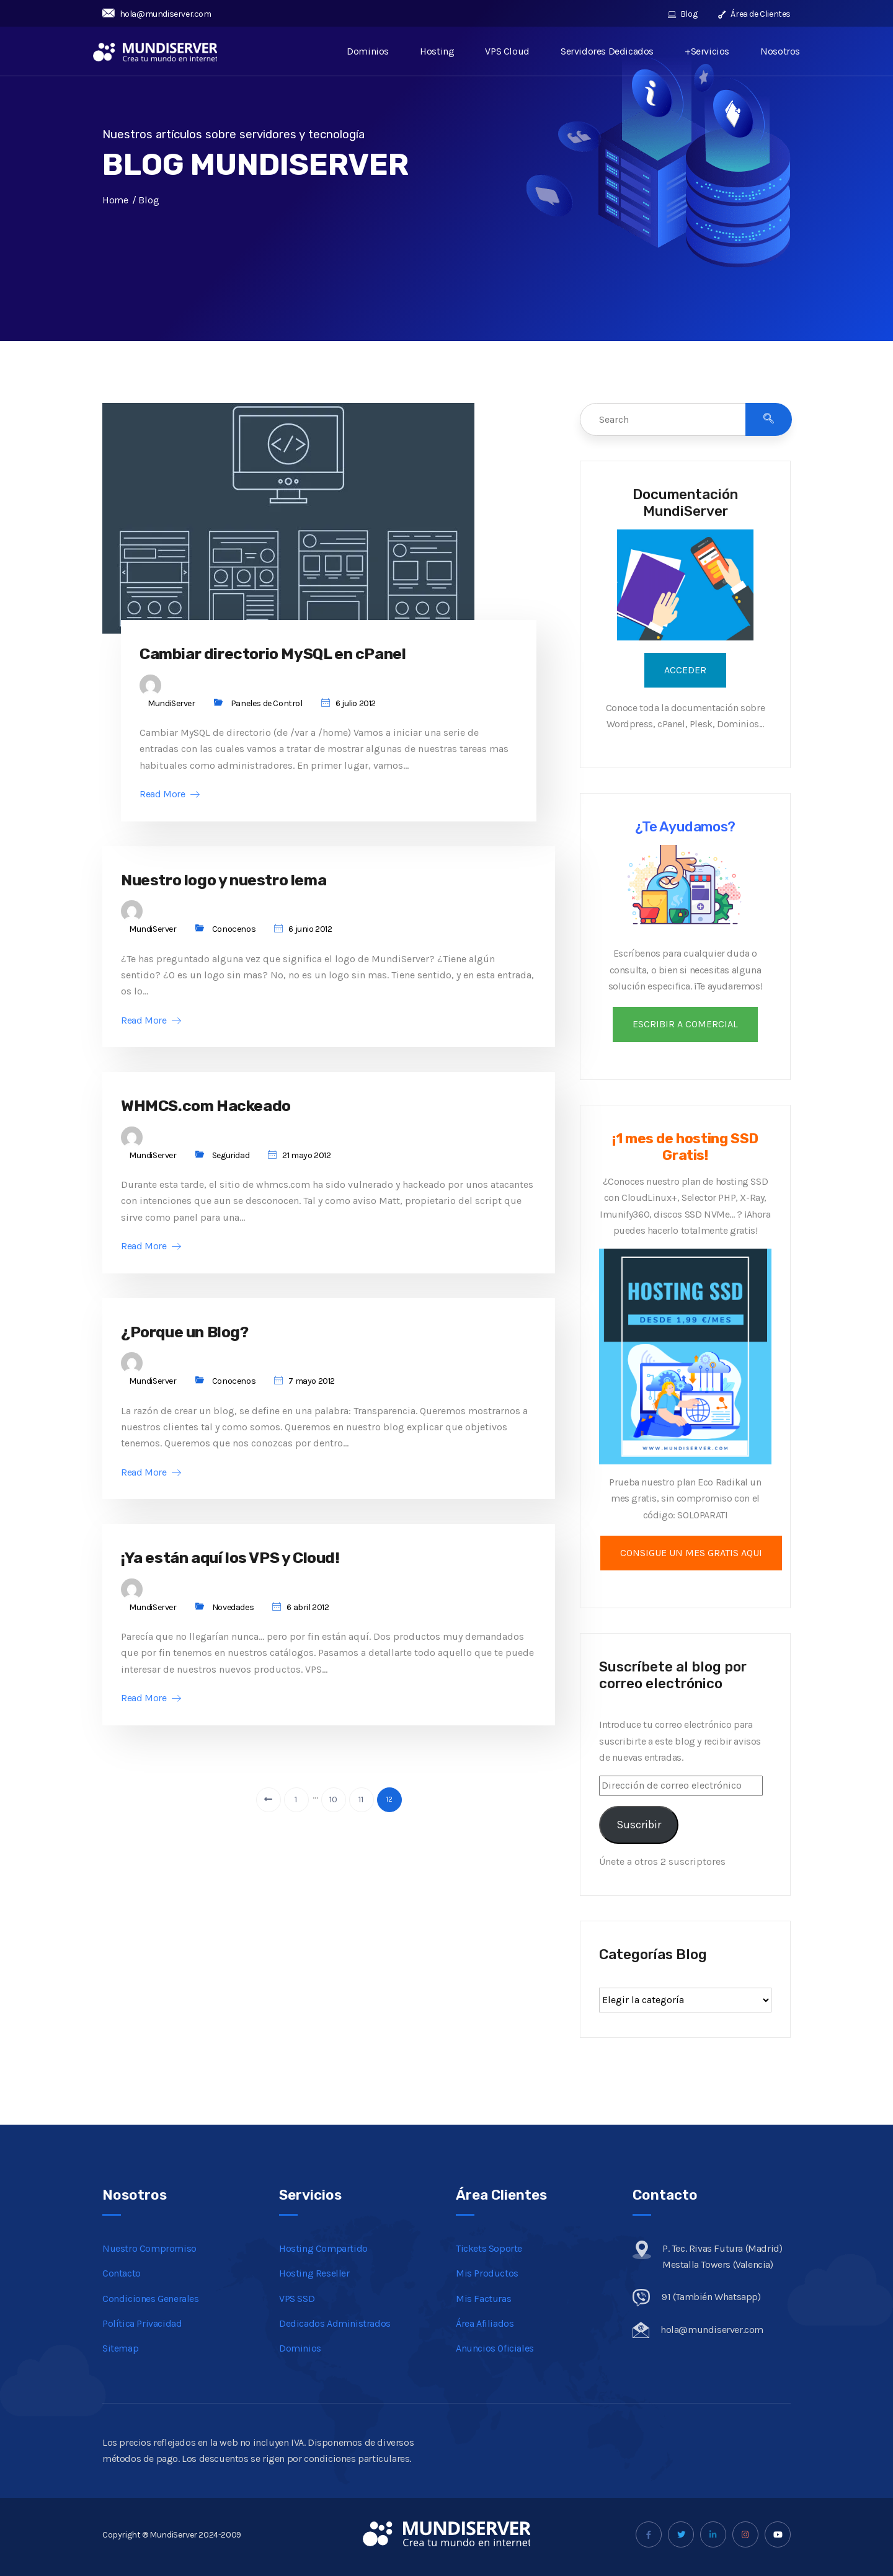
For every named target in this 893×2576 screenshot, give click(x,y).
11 (361, 1812)
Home (115, 200)
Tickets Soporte (489, 2248)
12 (389, 1812)
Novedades (233, 1619)
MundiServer (171, 706)
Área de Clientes (754, 14)
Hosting (437, 51)
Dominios (368, 51)
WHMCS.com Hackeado (217, 1112)
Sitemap (120, 2348)
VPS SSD (296, 2298)
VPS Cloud (508, 51)
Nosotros (780, 51)
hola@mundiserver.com (156, 14)
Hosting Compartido (323, 2248)
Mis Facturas (483, 2298)
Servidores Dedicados (607, 51)
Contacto (121, 2273)
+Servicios (707, 51)
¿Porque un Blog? (197, 1340)
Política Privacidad (142, 2323)
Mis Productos (487, 2273)
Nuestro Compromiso (149, 2248)
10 (333, 1812)
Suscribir (638, 1824)
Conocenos (233, 934)
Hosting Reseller (314, 2273)
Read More (170, 797)
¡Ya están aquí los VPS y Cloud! (249, 1569)
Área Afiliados (484, 2323)
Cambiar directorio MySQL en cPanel (294, 655)
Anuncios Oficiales (495, 2348)
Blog (683, 14)
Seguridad (230, 1162)
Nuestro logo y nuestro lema (241, 884)
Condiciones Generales (150, 2298)
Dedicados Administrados (335, 2323)
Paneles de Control (267, 706)
